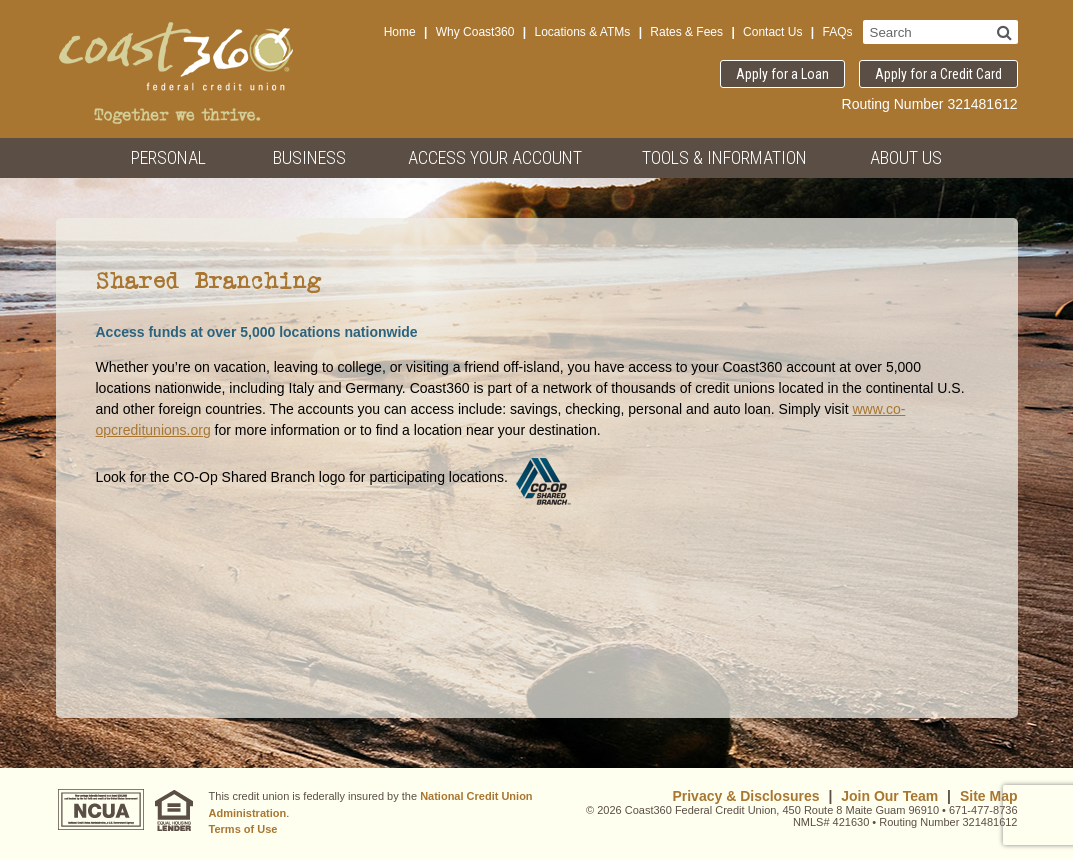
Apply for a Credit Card (938, 74)
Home (400, 32)
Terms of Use (243, 829)
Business (309, 157)
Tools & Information (724, 157)
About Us (906, 157)
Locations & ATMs (582, 32)
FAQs (837, 32)
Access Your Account (495, 157)
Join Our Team (889, 796)
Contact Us (772, 32)
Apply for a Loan (782, 74)
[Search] (1004, 32)
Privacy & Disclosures (745, 796)
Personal (168, 157)
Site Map (989, 796)
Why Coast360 (475, 32)
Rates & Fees (686, 32)
